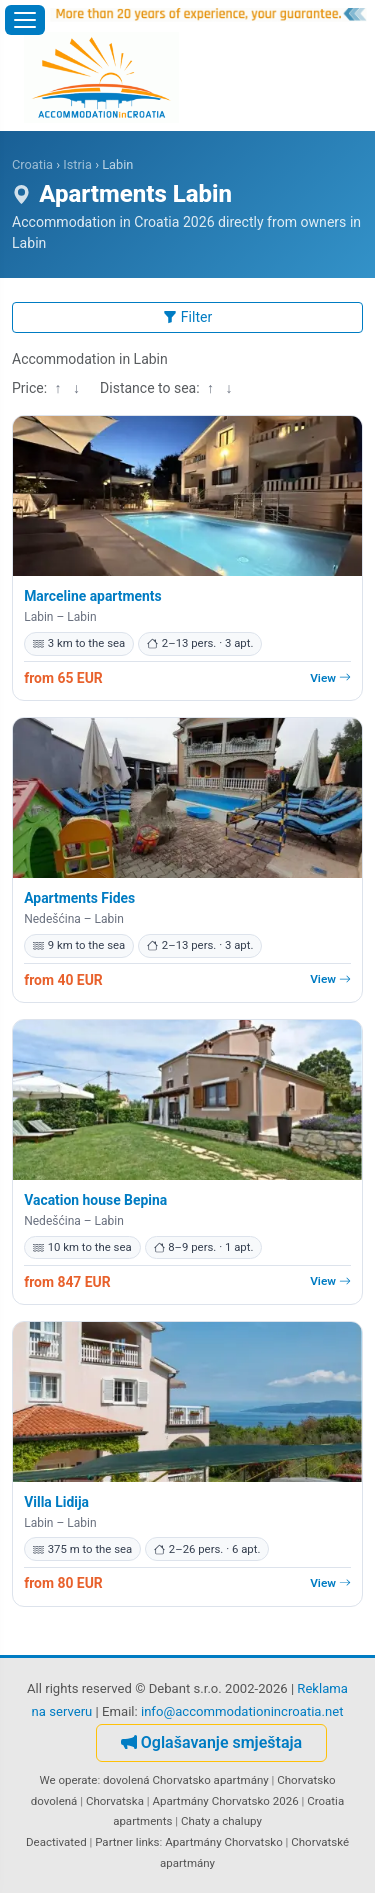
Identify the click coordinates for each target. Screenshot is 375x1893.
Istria (77, 164)
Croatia (32, 164)
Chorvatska (115, 1801)
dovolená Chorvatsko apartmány (186, 1780)
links (148, 1842)
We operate (68, 1780)
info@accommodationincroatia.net (242, 1711)
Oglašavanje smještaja (211, 1742)
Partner (114, 1842)
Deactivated (56, 1842)
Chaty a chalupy (221, 1821)
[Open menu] (25, 20)
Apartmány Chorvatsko (224, 1842)
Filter (187, 317)
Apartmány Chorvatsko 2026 (225, 1801)
